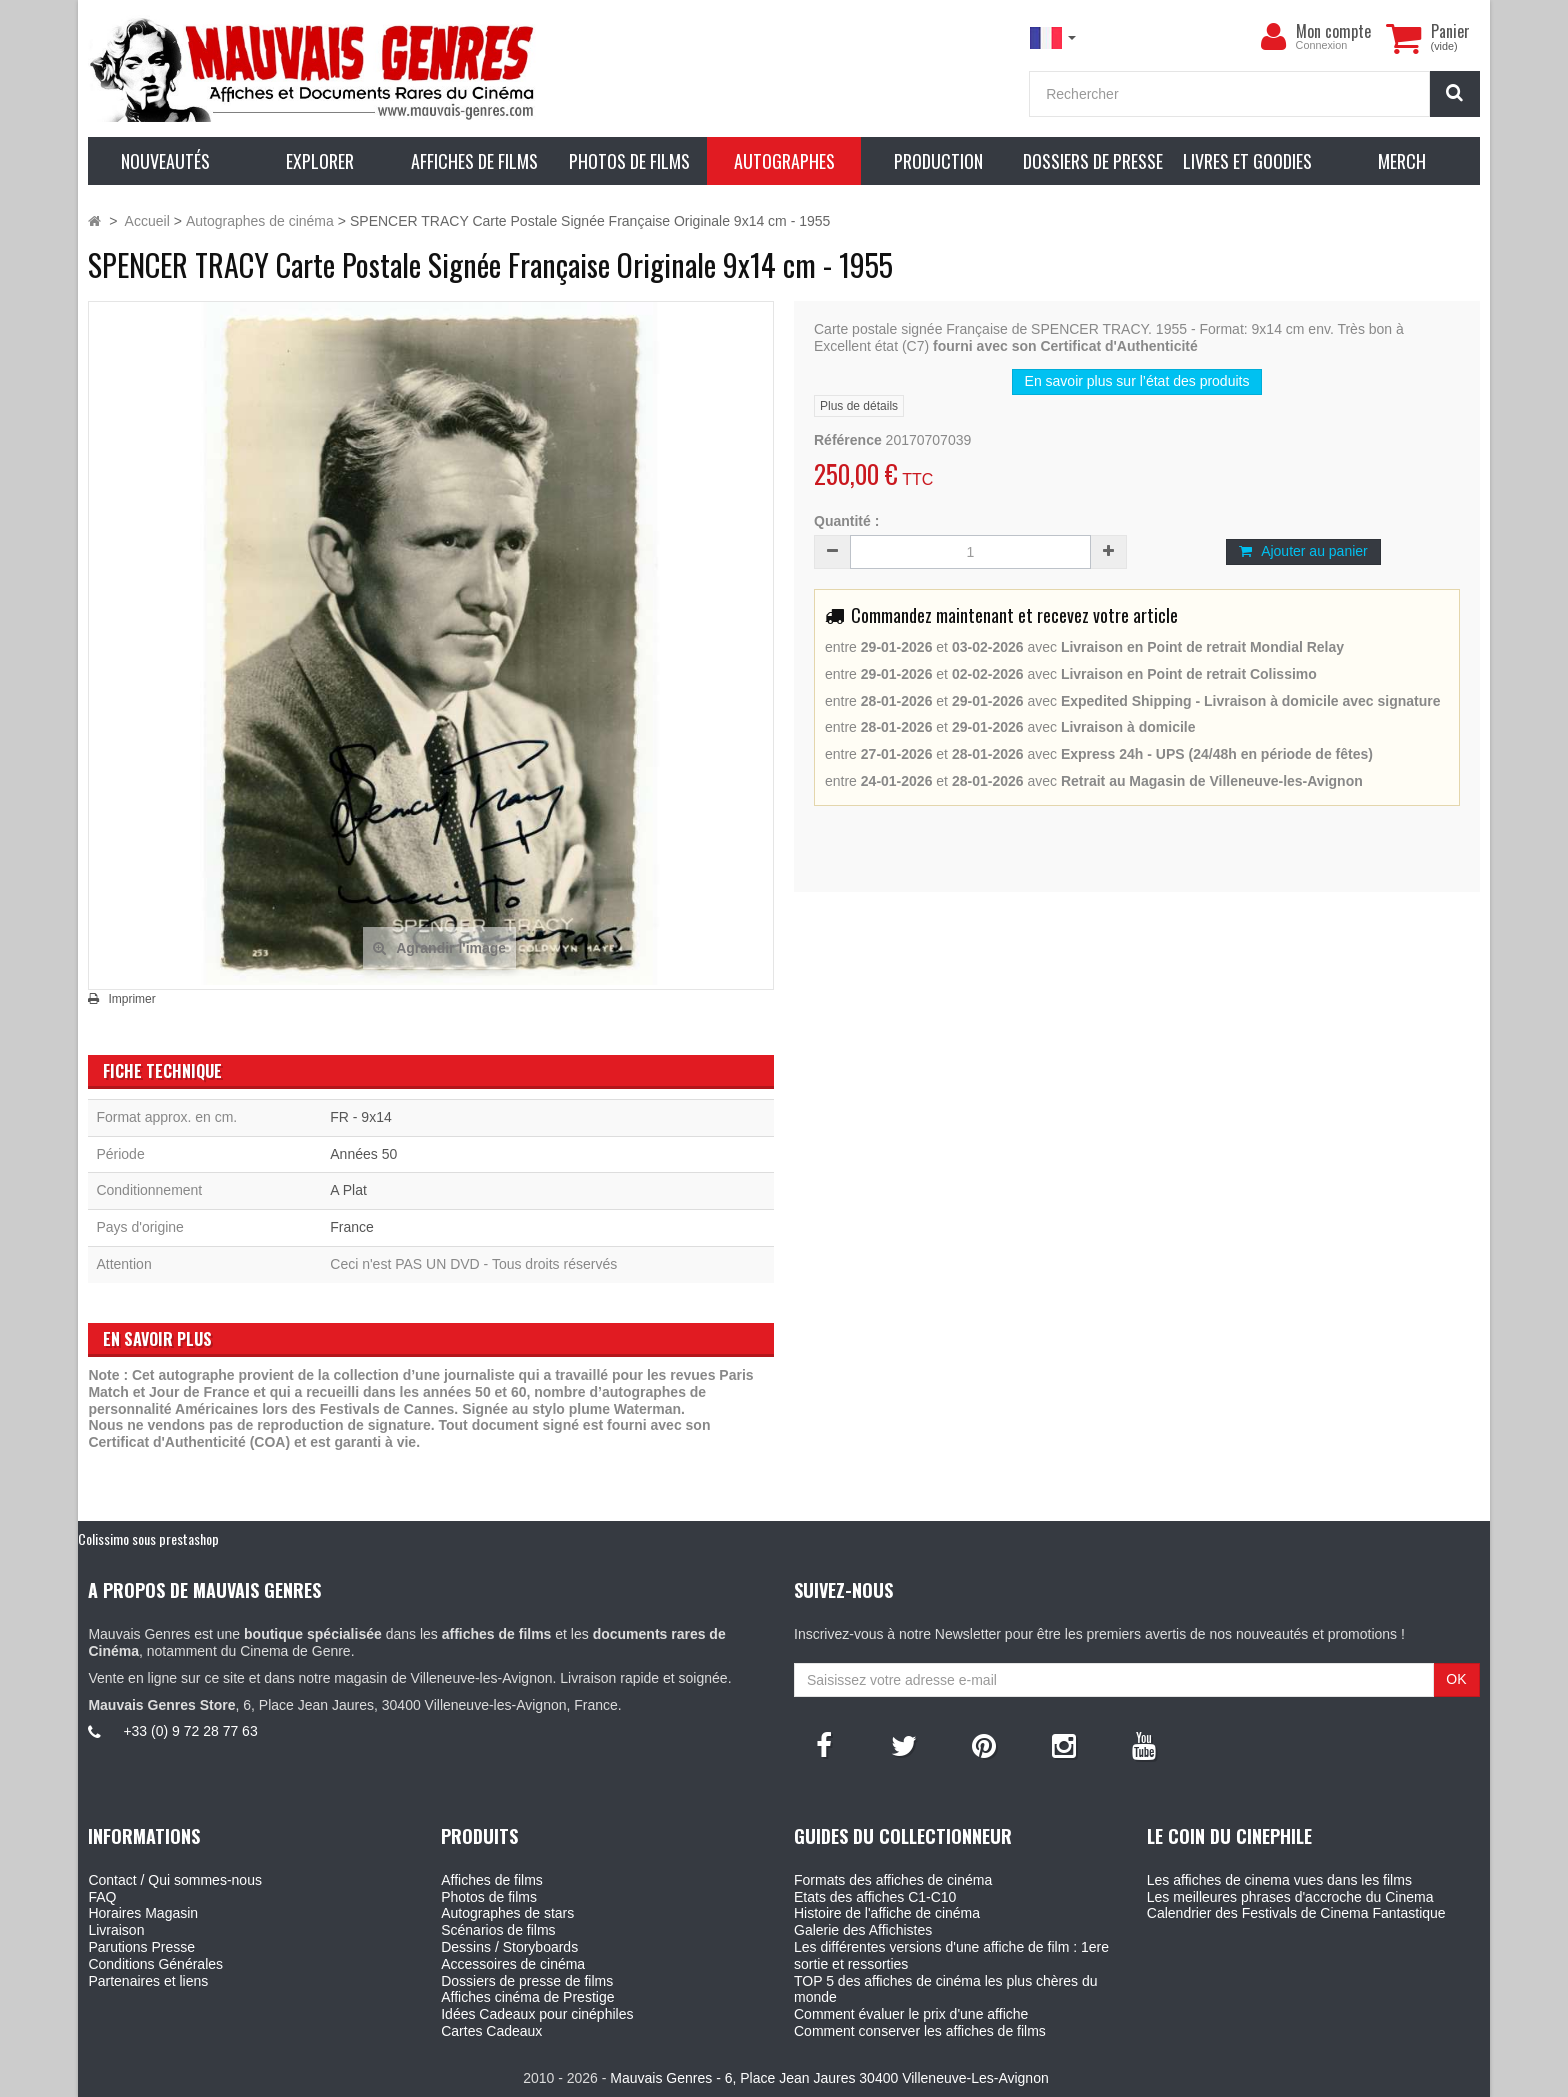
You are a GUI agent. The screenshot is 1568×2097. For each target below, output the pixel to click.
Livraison (116, 1930)
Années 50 (363, 1154)
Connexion (1322, 45)
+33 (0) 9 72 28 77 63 (190, 1731)
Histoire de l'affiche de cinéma (887, 1913)
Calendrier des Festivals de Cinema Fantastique (1296, 1913)
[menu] (1274, 37)
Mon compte (1333, 31)
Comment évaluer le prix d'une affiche (911, 2014)
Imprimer (131, 999)
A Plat (348, 1190)
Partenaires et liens (148, 1981)
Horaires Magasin (143, 1913)
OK (1456, 1679)
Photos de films (489, 1897)
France (352, 1227)
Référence (848, 440)
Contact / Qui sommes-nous (175, 1880)
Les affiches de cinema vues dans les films (1279, 1880)
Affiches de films (492, 1880)
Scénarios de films (498, 1930)
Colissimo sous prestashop (148, 1538)
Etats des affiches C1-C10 (875, 1897)
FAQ (102, 1897)
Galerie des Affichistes (863, 1930)
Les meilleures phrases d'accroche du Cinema (1290, 1897)
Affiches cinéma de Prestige (527, 1997)
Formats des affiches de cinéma (893, 1880)
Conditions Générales (155, 1964)
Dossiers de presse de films (527, 1981)
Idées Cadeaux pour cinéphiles (537, 2014)
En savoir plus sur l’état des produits (1137, 381)
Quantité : (846, 521)
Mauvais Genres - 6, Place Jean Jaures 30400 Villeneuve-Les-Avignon (829, 2078)
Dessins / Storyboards (509, 1947)
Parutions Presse (141, 1947)
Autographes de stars (507, 1913)
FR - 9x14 (360, 1117)
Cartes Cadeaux (491, 2031)
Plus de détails (859, 406)
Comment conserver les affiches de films (920, 2031)
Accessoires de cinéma (513, 1964)
